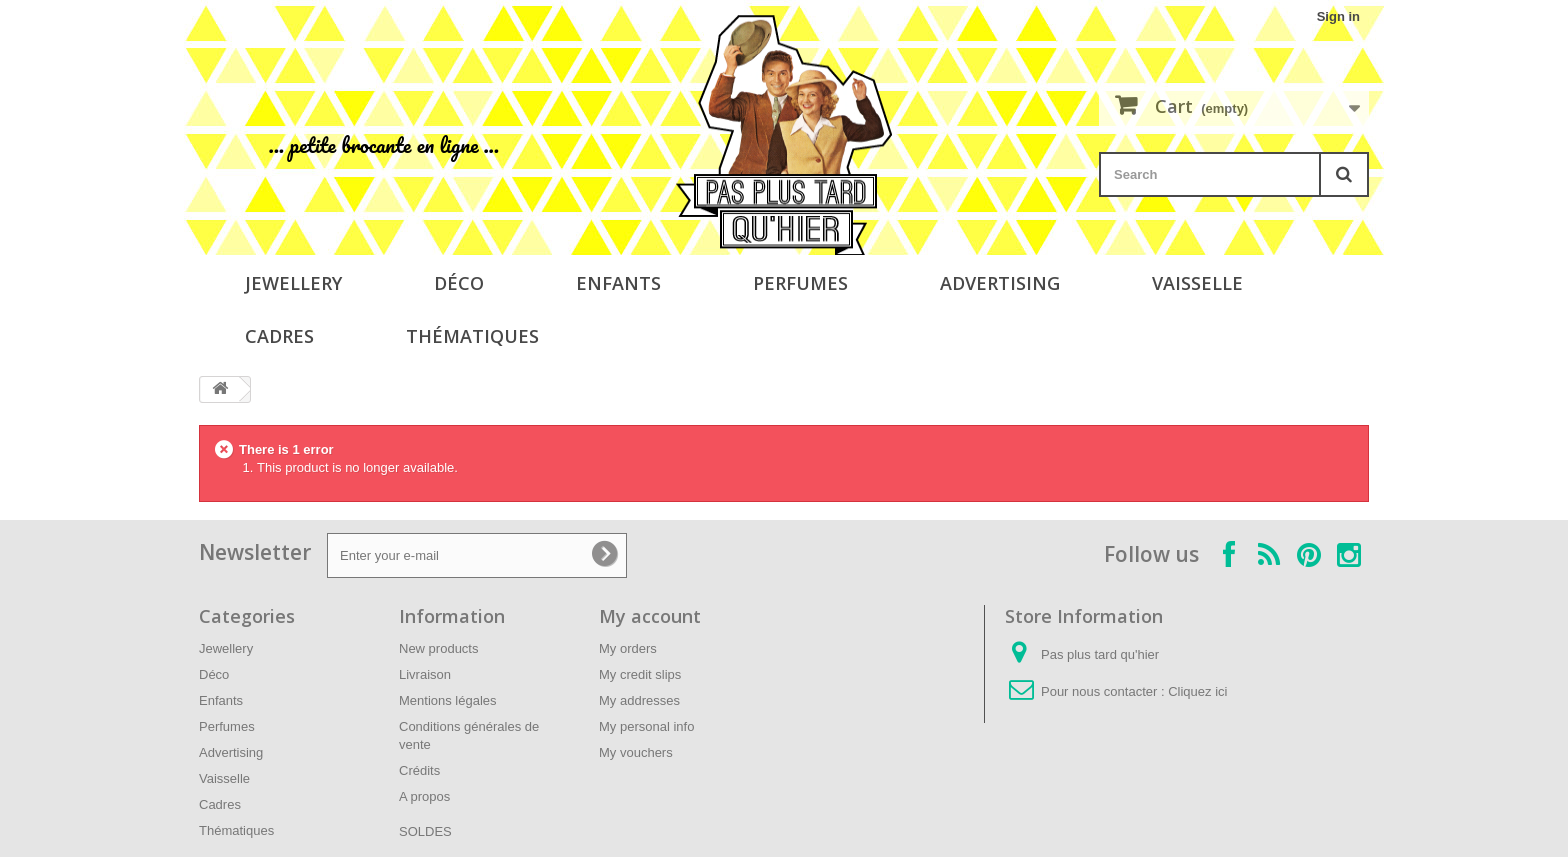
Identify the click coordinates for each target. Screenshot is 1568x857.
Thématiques (472, 336)
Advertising (1000, 283)
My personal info (646, 726)
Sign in (1338, 16)
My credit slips (640, 674)
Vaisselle (1197, 283)
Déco (459, 283)
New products (438, 648)
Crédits (419, 770)
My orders (628, 648)
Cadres (279, 336)
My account (650, 616)
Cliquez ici (1197, 691)
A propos (424, 796)
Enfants (618, 283)
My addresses (639, 700)
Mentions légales (448, 700)
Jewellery (293, 283)
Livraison (425, 674)
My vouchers (636, 752)
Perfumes (800, 283)
